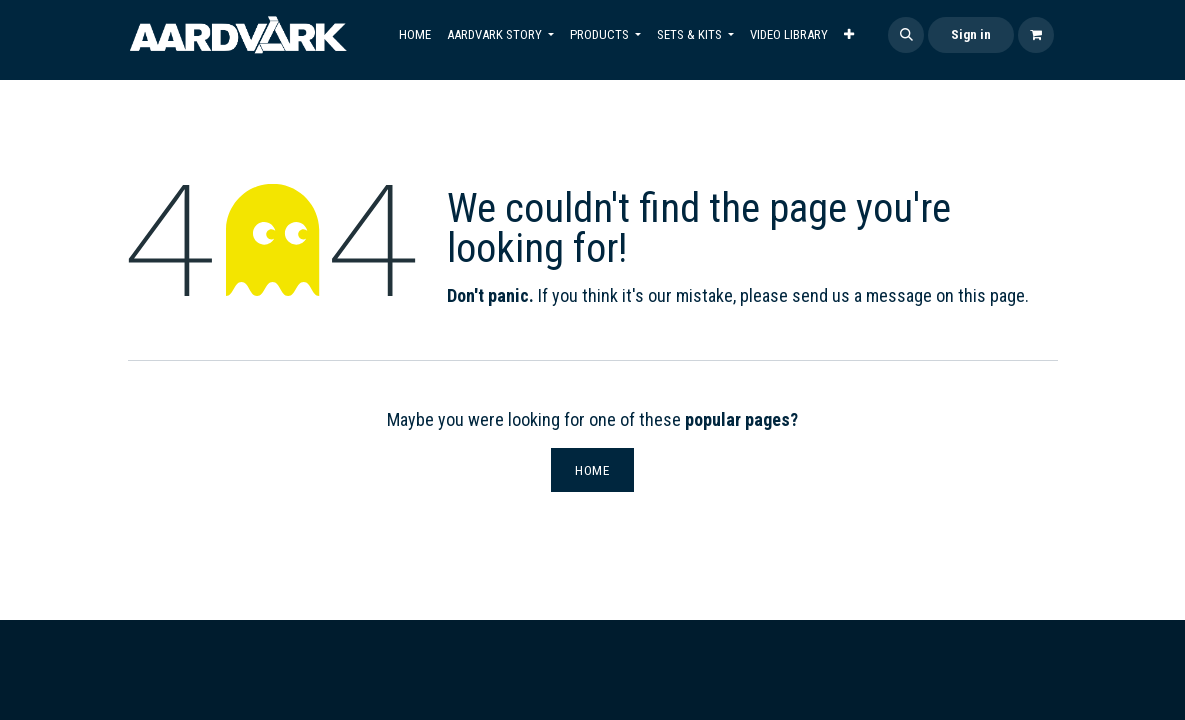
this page (991, 295)
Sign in (971, 34)
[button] (906, 35)
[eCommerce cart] (1036, 35)
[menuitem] (415, 35)
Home (592, 470)
